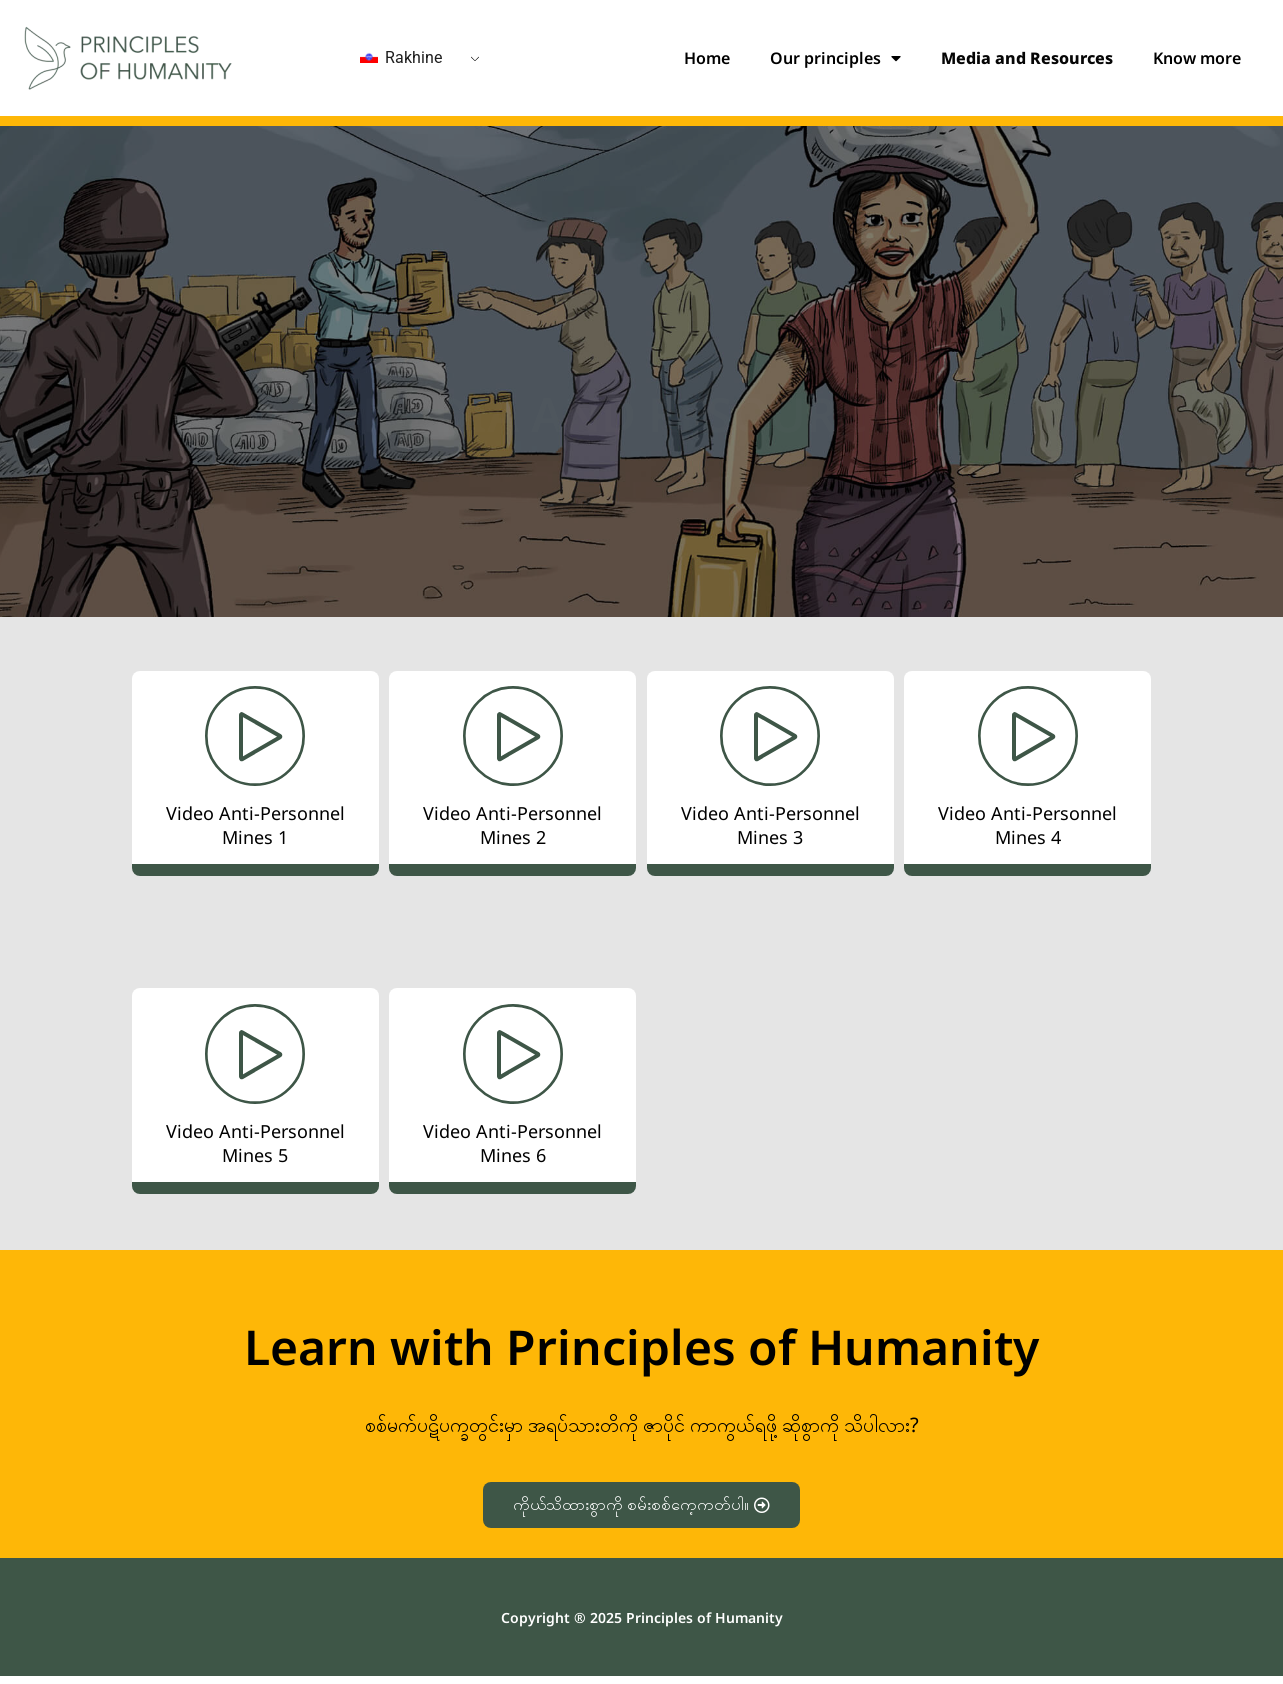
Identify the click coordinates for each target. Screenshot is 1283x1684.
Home (707, 58)
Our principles (835, 58)
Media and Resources (1027, 58)
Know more (1197, 58)
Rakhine (401, 57)
